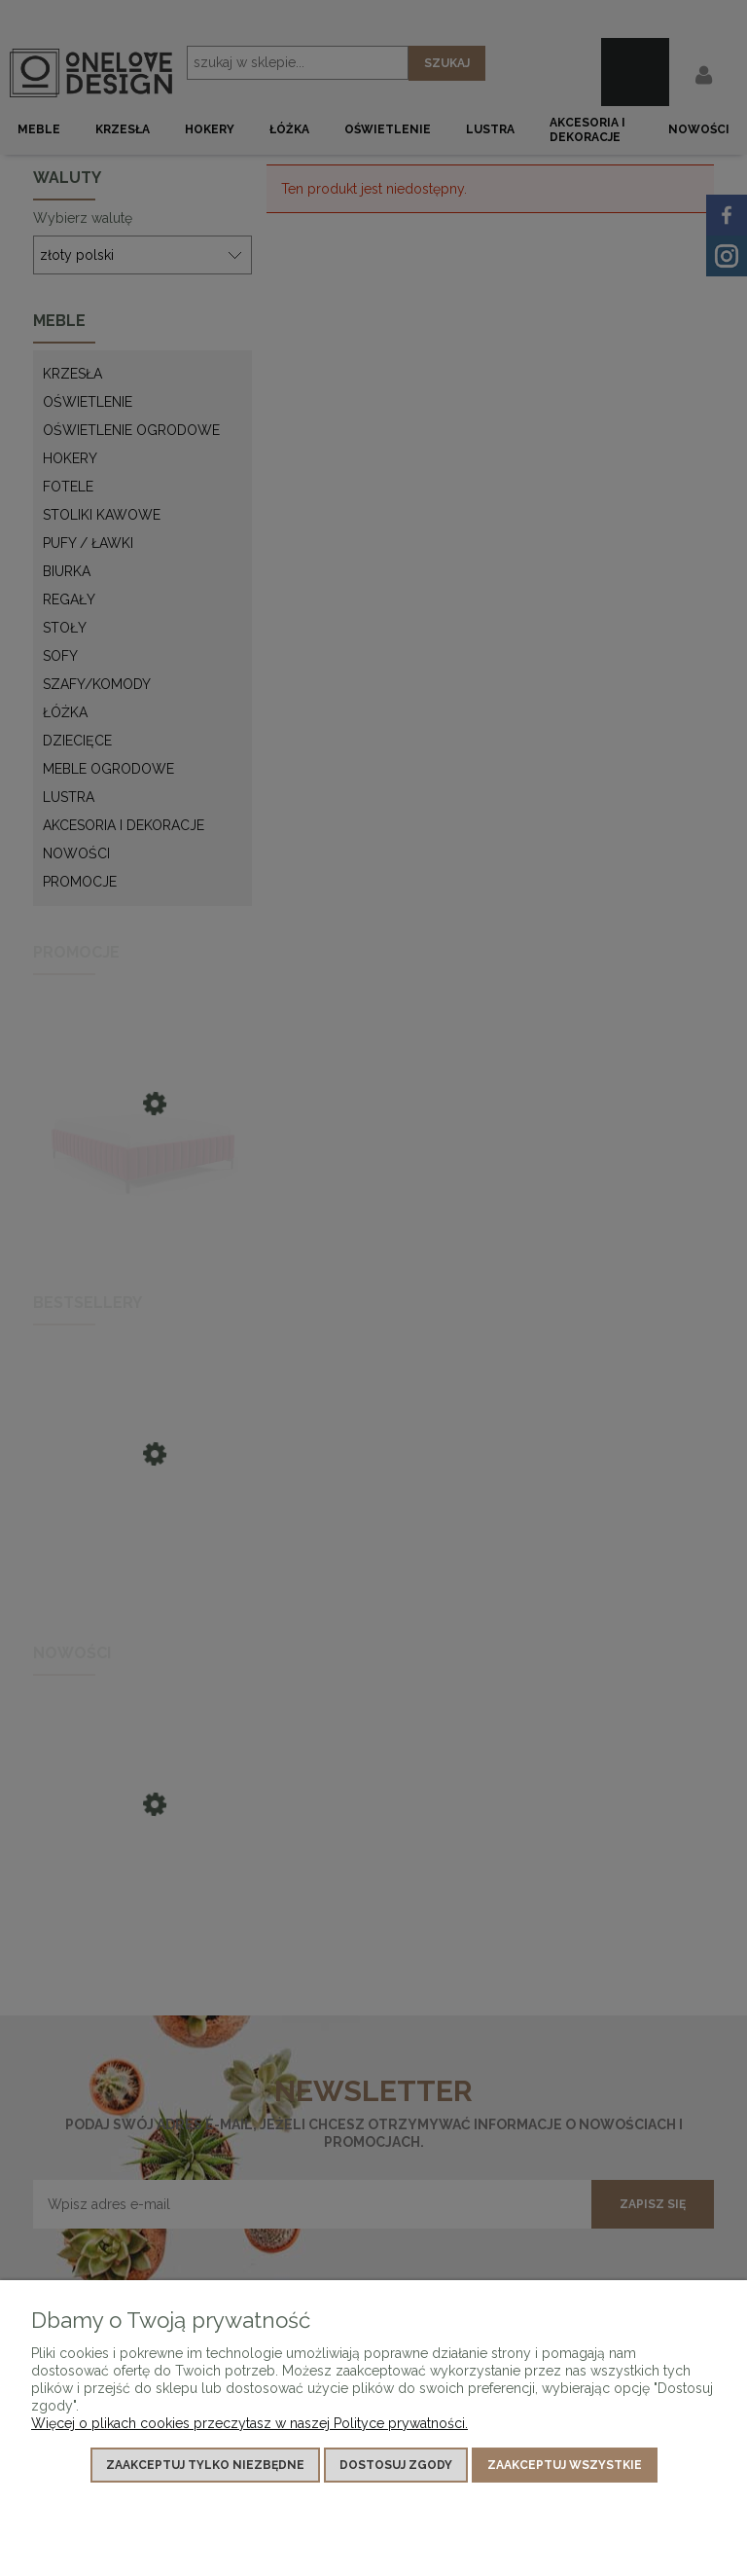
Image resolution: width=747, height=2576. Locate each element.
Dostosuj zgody (395, 2465)
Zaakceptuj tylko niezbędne (205, 2465)
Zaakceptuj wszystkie (564, 2465)
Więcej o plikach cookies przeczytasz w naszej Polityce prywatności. (249, 2423)
